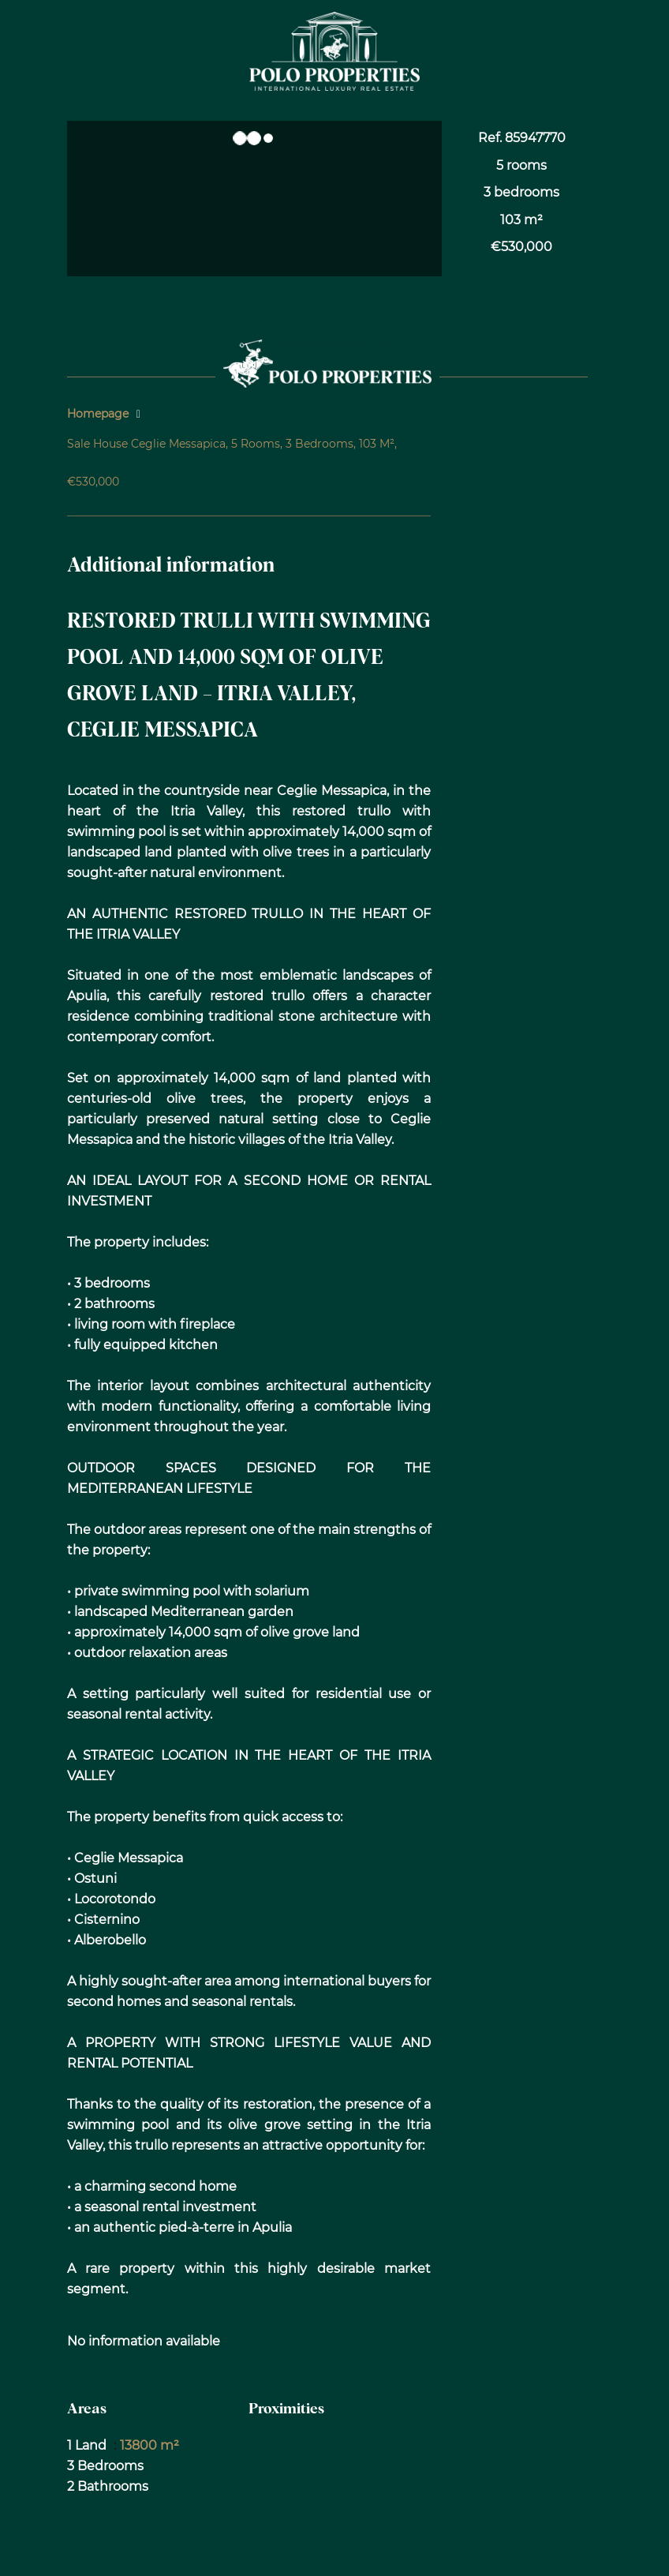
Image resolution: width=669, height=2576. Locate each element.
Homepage (98, 414)
